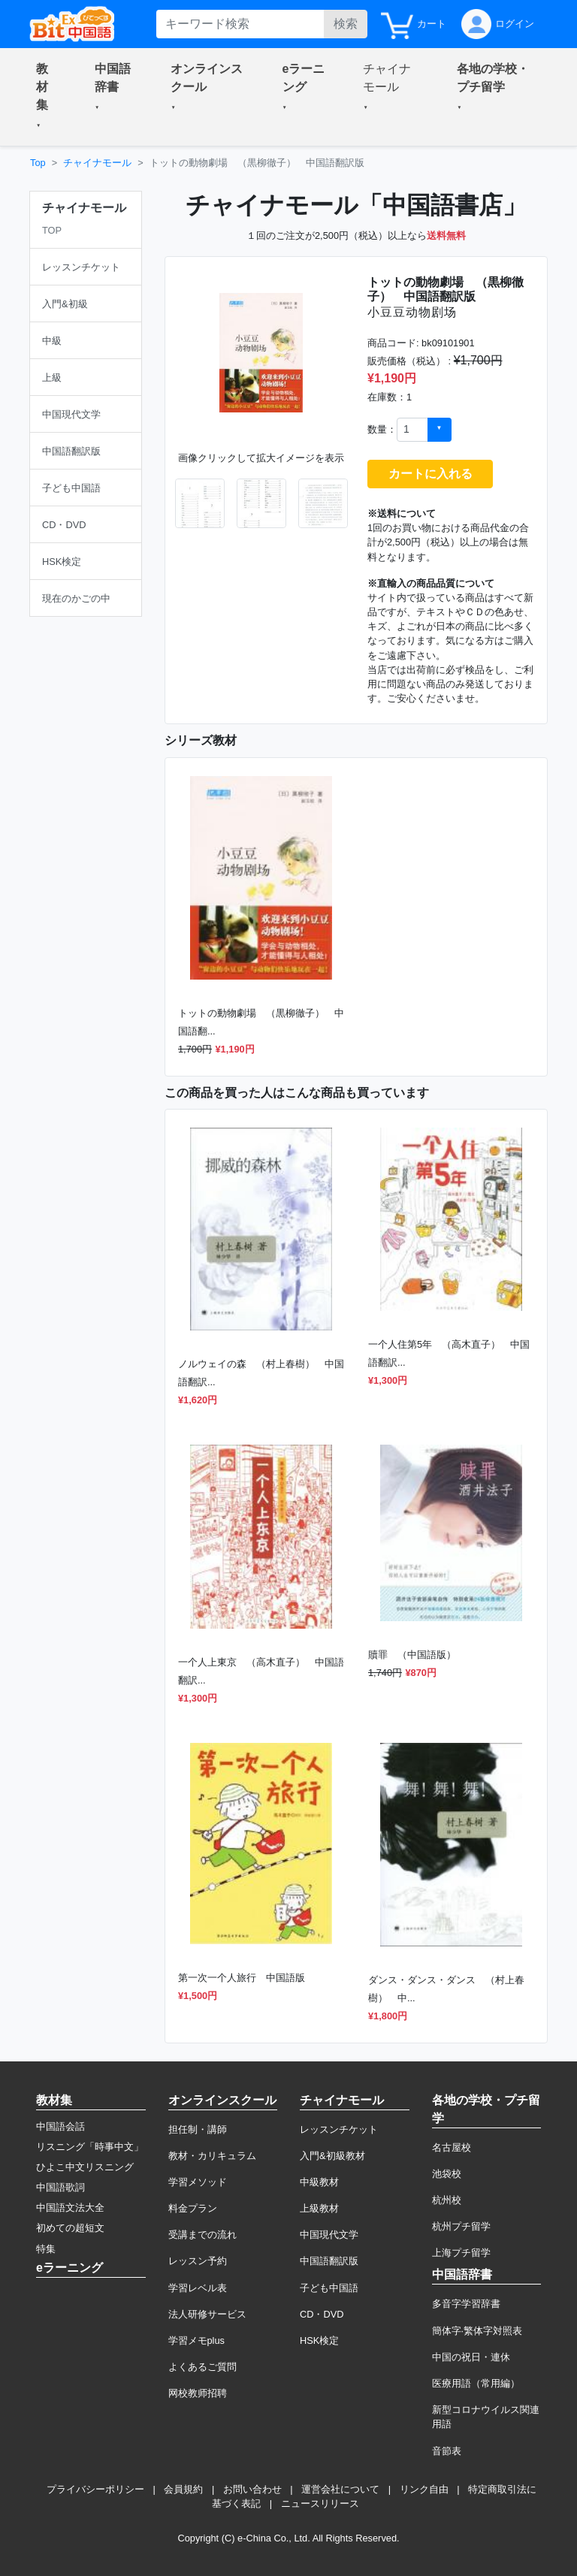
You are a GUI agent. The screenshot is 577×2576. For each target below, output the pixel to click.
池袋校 (446, 2173)
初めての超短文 (70, 2227)
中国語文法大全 (70, 2207)
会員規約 (183, 2489)
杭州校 (446, 2200)
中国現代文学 (329, 2234)
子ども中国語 (329, 2288)
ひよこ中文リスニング (85, 2167)
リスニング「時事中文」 (89, 2146)
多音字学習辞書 (466, 2303)
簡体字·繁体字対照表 (477, 2330)
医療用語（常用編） (476, 2383)
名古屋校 (451, 2147)
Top (38, 162)
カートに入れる (430, 473)
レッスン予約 (197, 2260)
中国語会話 (60, 2126)
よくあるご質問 (202, 2366)
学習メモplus (196, 2340)
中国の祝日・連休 (471, 2357)
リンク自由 (424, 2489)
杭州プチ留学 (461, 2226)
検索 (346, 23)
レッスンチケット (339, 2129)
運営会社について (340, 2489)
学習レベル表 (197, 2288)
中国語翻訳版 (329, 2260)
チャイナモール (97, 162)
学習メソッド (197, 2182)
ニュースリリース (320, 2503)
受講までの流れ (202, 2234)
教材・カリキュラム (212, 2155)
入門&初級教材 (332, 2155)
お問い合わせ (252, 2489)
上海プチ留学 (461, 2252)
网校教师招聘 (197, 2393)
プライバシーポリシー (95, 2489)
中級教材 (319, 2182)
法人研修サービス (207, 2314)
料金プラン (192, 2208)
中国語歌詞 (60, 2187)
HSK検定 (319, 2340)
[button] (47, 97)
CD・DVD (322, 2314)
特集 (46, 2248)
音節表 (446, 2451)
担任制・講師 (197, 2129)
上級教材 (319, 2208)
